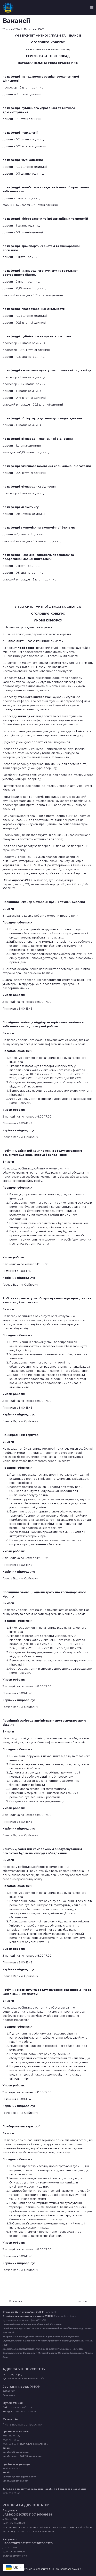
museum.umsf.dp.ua (20, 2407)
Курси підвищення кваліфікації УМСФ (24, 2320)
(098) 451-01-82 (11, 2439)
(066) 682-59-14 (11, 2443)
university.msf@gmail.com (19, 2476)
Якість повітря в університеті (23, 2424)
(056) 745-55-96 (11, 2468)
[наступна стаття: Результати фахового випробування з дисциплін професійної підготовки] (81, 2301)
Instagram (72, 2316)
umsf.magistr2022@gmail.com (22, 2456)
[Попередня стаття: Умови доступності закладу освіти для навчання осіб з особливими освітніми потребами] (16, 2301)
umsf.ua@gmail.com (15, 2480)
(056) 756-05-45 (11, 2493)
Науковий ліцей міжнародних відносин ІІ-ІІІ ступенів (32, 2324)
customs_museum (25, 2411)
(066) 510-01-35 (11, 2435)
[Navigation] (91, 7)
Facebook (51, 2312)
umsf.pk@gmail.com (16, 2452)
